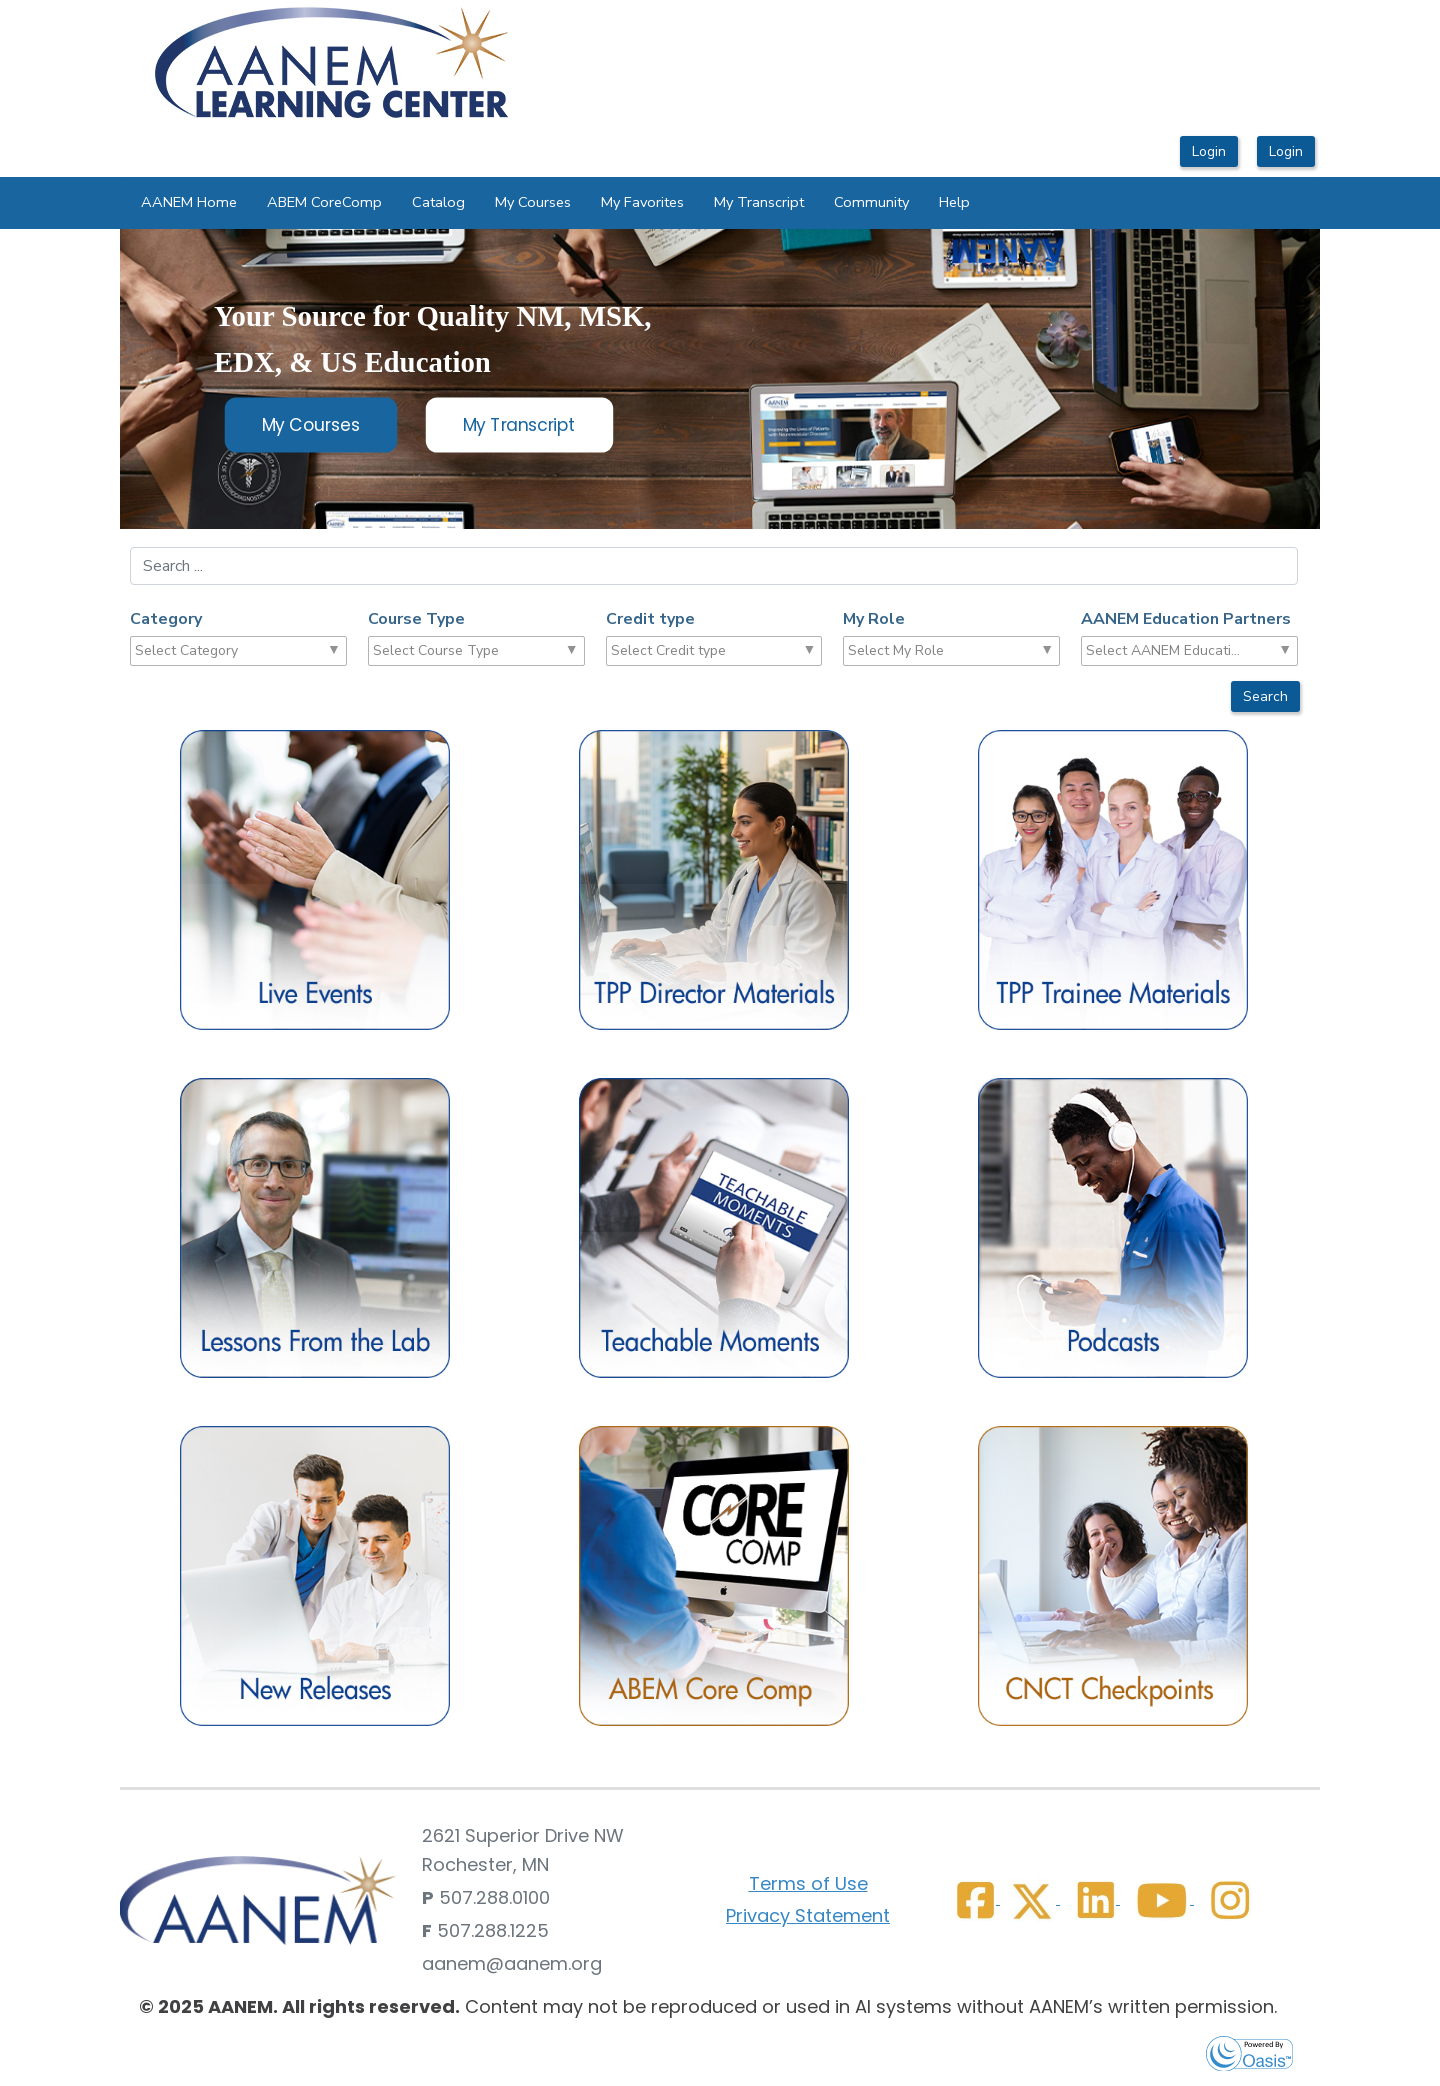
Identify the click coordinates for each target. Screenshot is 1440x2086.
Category (166, 619)
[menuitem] (189, 203)
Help (954, 202)
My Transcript (759, 202)
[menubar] (555, 203)
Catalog (438, 202)
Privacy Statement (808, 1915)
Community (871, 202)
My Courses (533, 202)
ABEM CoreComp (324, 202)
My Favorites (642, 202)
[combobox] (212, 651)
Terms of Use (808, 1883)
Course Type (416, 619)
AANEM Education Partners (1186, 619)
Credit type (650, 619)
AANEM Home (189, 202)
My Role (874, 619)
